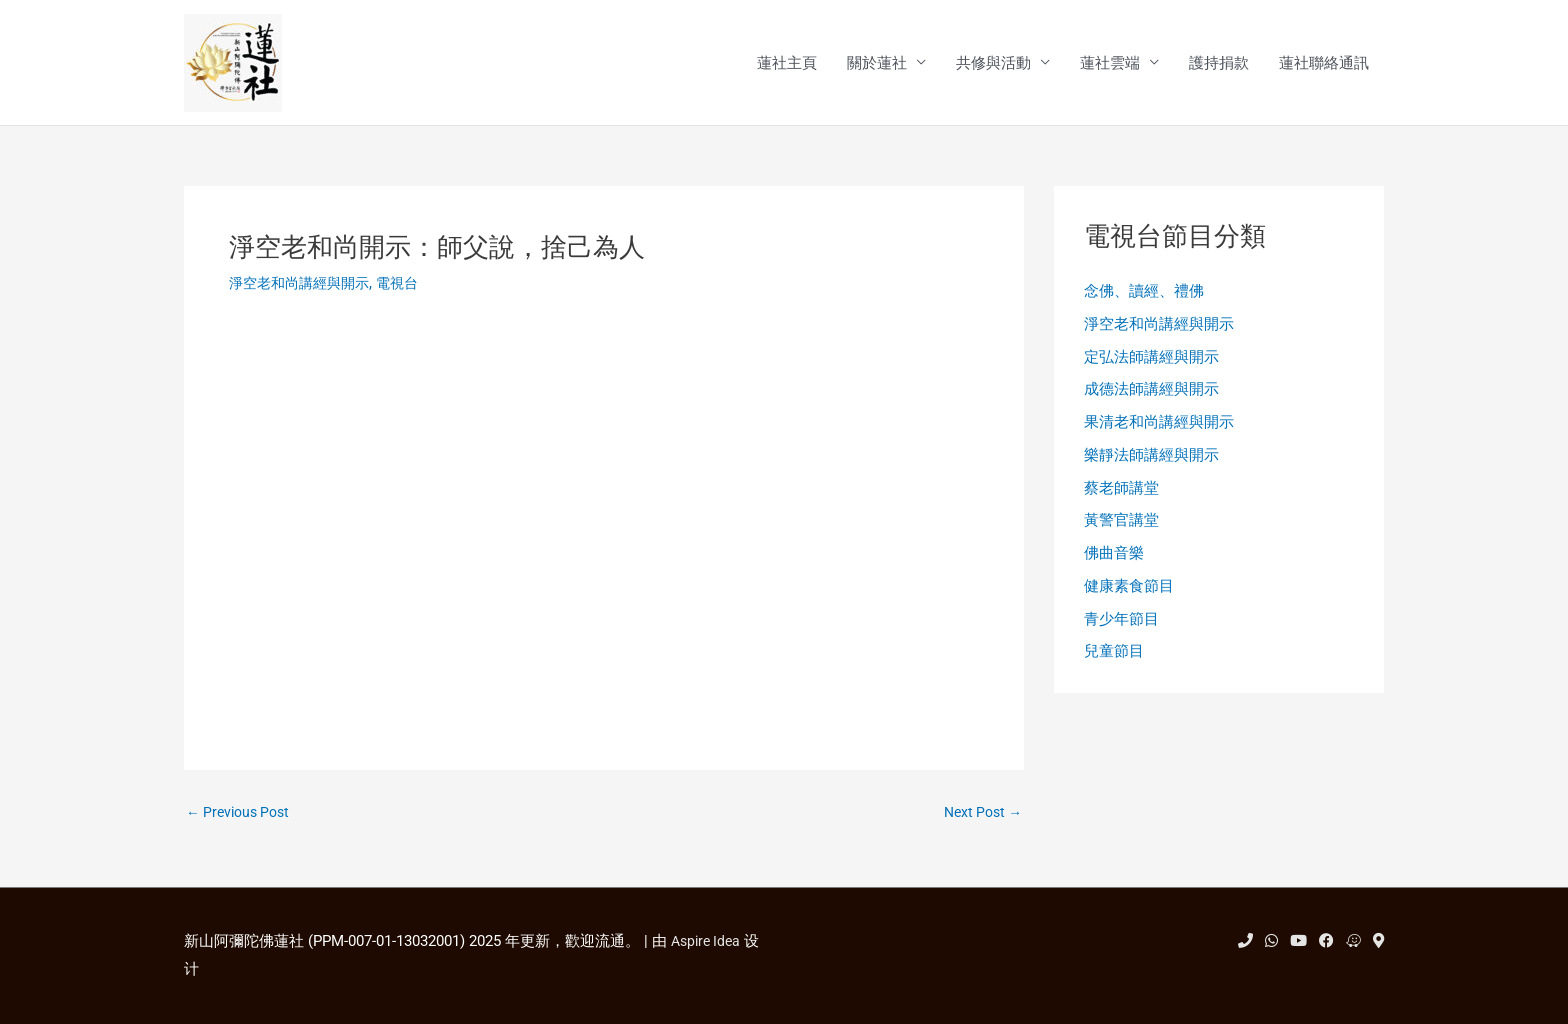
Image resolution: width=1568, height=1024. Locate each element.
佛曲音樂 (1114, 564)
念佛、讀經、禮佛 (1144, 294)
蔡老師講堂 (1121, 496)
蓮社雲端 (1110, 64)
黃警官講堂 (1121, 530)
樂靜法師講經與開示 (1151, 463)
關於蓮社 (877, 64)
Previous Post (242, 815)
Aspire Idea (708, 941)
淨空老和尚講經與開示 (304, 285)
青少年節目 (1121, 631)
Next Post (979, 815)
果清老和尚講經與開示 (1159, 429)
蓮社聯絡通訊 (1324, 64)
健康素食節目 (1129, 598)
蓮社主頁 (787, 64)
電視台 (408, 285)
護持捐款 (1219, 64)
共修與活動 (993, 64)
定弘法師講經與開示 (1151, 361)
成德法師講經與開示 (1151, 395)
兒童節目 (1114, 665)
